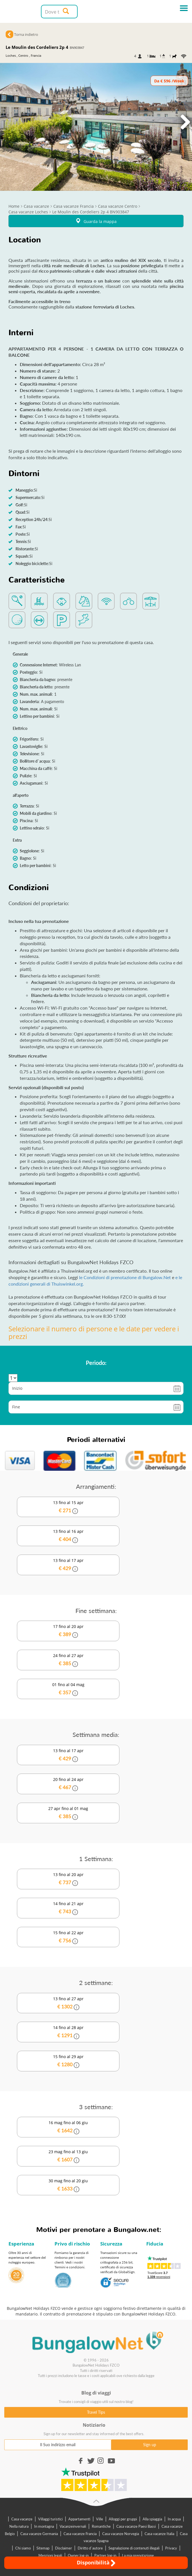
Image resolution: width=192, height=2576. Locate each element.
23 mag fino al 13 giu (68, 2156)
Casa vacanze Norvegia (120, 2533)
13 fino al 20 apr (68, 1879)
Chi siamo (23, 2548)
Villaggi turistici (50, 2519)
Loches (11, 55)
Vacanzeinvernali (73, 2526)
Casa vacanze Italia (159, 2533)
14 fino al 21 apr (68, 1908)
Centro (23, 55)
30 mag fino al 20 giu (68, 2185)
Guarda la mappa (96, 221)
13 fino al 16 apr (68, 1536)
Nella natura (19, 2526)
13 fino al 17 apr (68, 1565)
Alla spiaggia (152, 2519)
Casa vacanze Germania (39, 2533)
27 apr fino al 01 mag (68, 1813)
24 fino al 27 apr (68, 1660)
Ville (99, 2519)
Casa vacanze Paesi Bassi (136, 2526)
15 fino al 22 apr (68, 1937)
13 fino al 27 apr (68, 2003)
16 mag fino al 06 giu (68, 2127)
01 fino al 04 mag (68, 1689)
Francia (36, 55)
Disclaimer (63, 2548)
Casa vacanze (21, 2519)
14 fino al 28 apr (68, 2032)
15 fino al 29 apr (68, 2061)
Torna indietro (26, 34)
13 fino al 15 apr (68, 1507)
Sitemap (42, 2548)
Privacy (171, 2548)
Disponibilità (96, 2562)
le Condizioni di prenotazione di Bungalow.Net (125, 1277)
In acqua (174, 2519)
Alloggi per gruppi (123, 2519)
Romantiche (101, 2526)
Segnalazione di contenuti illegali (134, 2548)
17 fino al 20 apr (68, 1631)
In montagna (44, 2526)
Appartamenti (79, 2519)
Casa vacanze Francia (80, 2533)
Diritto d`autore (90, 2548)
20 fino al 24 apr (68, 1784)
